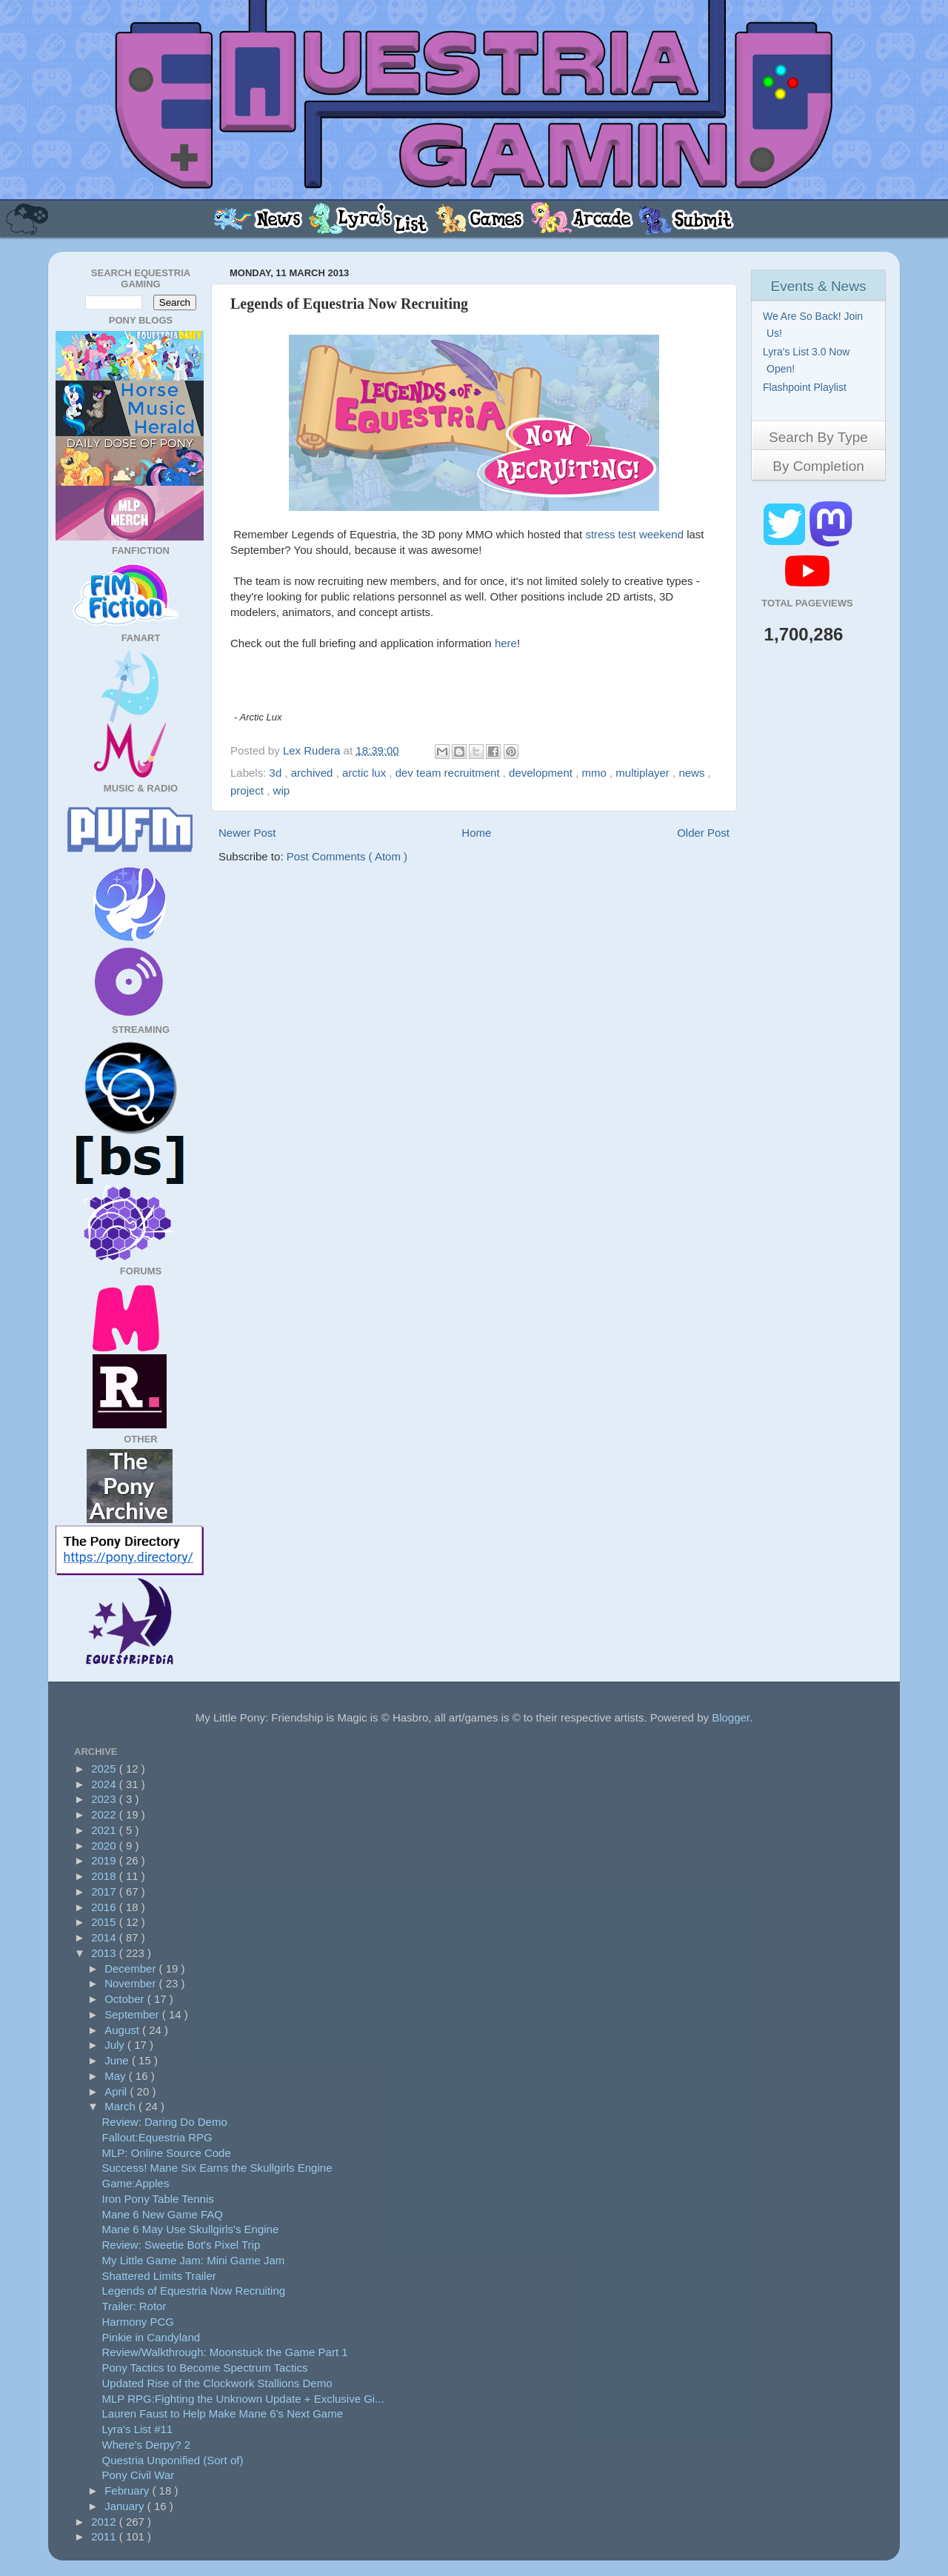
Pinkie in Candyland (151, 2337)
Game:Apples (136, 2183)
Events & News (819, 286)
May (116, 2076)
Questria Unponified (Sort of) (173, 2460)
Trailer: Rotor (134, 2306)
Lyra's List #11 (137, 2429)
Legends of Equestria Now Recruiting (194, 2290)
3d (277, 772)
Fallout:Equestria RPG (157, 2137)
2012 (105, 2521)
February (128, 2490)
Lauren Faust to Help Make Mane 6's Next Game (223, 2413)
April (117, 2091)
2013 (105, 1953)
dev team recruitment (449, 772)
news (692, 772)
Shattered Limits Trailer (159, 2275)
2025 (105, 1768)
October (125, 1999)
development (542, 772)
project (248, 790)
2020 (105, 1845)
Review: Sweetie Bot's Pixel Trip (181, 2244)
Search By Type (818, 437)
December (131, 1968)
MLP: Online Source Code (166, 2153)
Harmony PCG (138, 2321)
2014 (105, 1937)
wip (281, 790)
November (131, 1983)
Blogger (731, 1717)
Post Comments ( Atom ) (347, 856)
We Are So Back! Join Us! (815, 324)
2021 (105, 1830)
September (133, 2014)
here (506, 643)
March (121, 2106)
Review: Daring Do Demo (164, 2121)
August (123, 2030)
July (115, 2044)
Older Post (703, 832)
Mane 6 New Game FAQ (162, 2214)
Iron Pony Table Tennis (158, 2198)
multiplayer (643, 772)
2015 (105, 1922)
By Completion (818, 466)
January (125, 2506)
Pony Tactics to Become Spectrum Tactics (205, 2367)
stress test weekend (634, 534)
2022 (105, 1814)
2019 (105, 1860)
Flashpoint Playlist (807, 387)
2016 (105, 1907)
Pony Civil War (138, 2475)
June (118, 2060)
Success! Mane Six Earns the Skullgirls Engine (217, 2167)
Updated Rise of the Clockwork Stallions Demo (217, 2383)
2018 (105, 1876)
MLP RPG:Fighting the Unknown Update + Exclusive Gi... (243, 2398)
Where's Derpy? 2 (146, 2444)
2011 (105, 2536)
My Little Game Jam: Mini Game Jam (193, 2260)
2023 (105, 1799)
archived (313, 772)
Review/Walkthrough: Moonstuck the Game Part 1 (225, 2352)
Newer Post (247, 832)
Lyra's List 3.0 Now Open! (808, 360)
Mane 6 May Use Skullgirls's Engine (190, 2229)
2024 (105, 1784)
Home (476, 832)
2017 (105, 1891)
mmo (595, 772)
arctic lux (365, 772)
